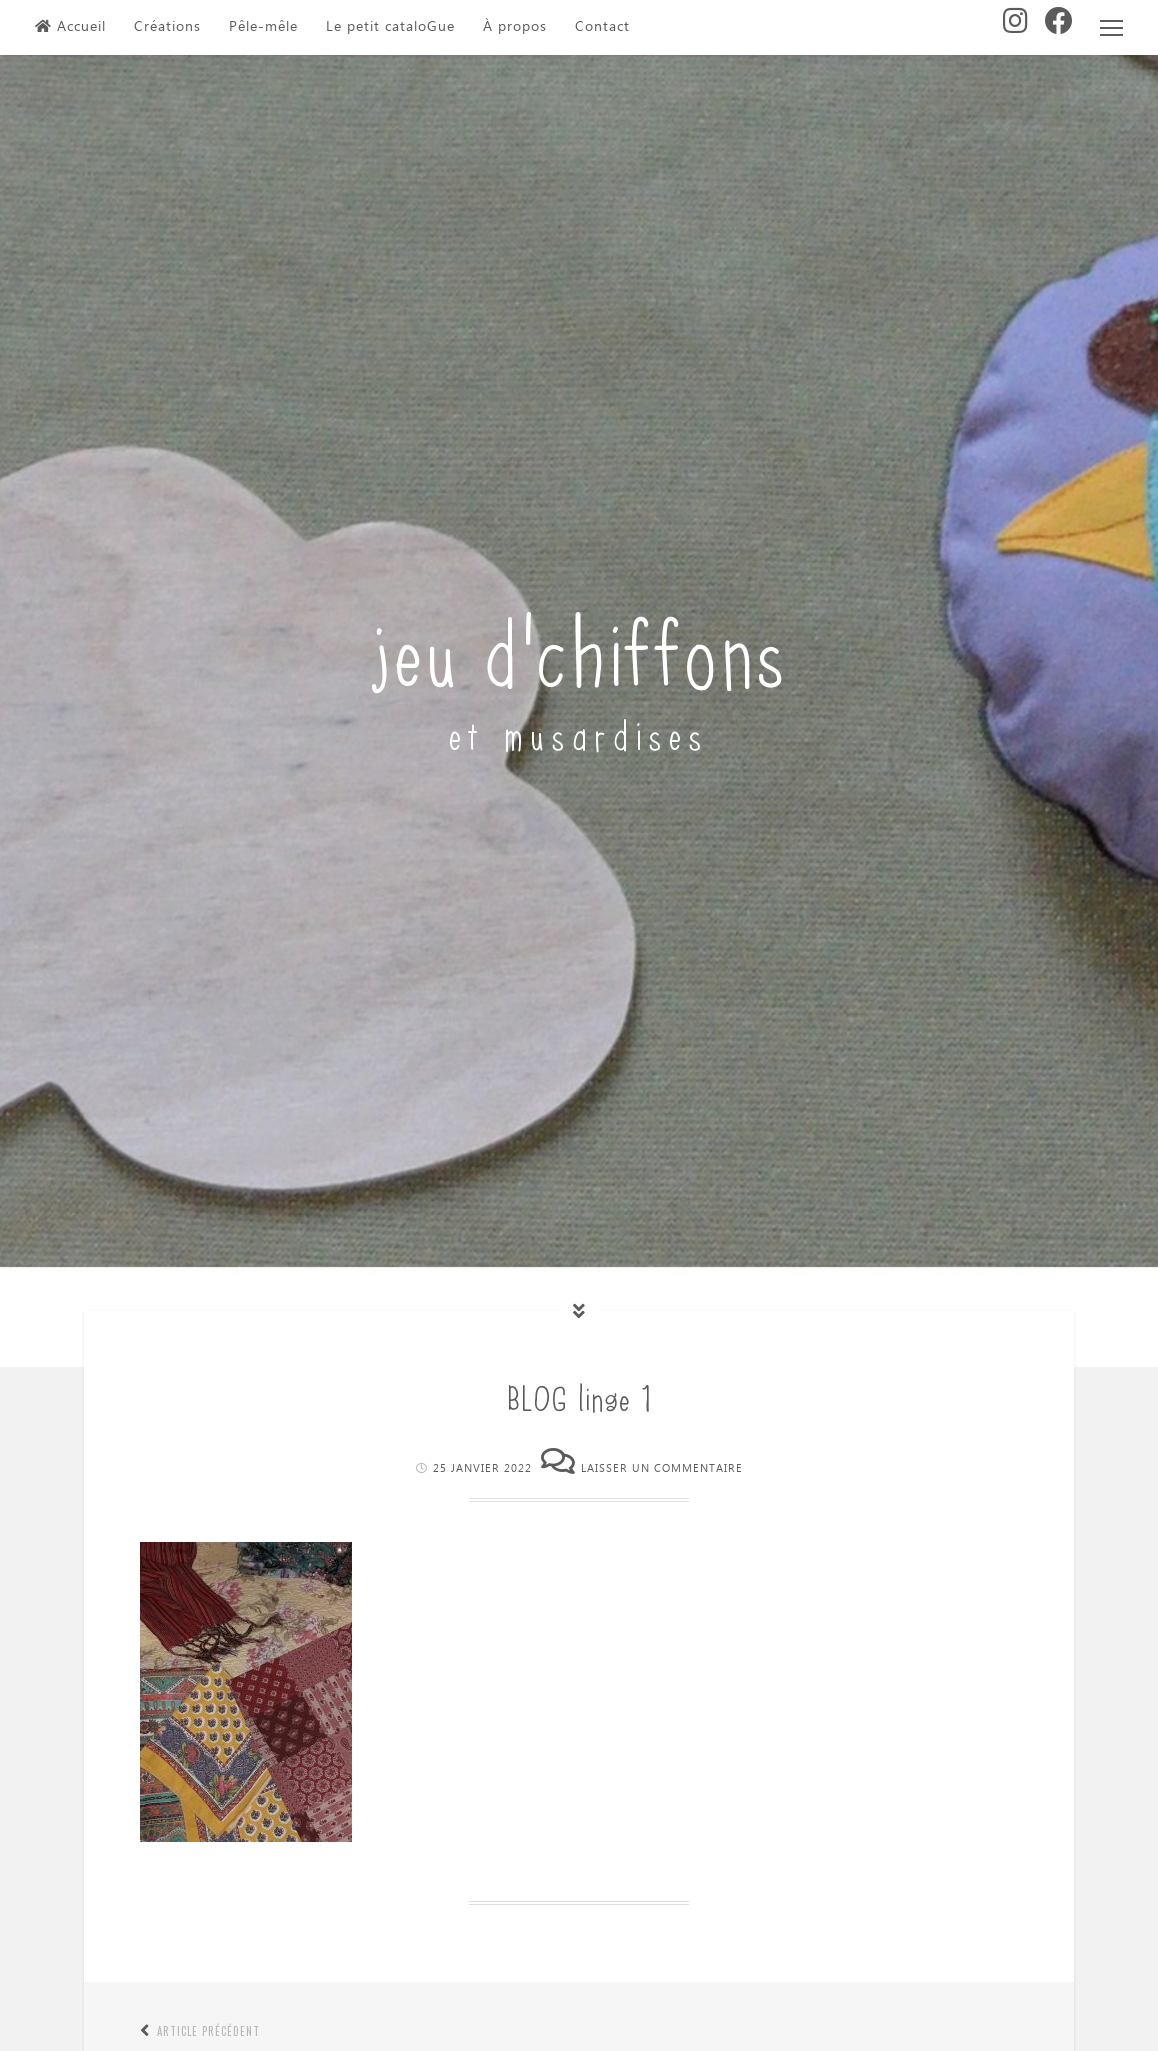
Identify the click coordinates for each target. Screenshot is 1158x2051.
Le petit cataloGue (390, 27)
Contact (602, 27)
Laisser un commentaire (662, 1468)
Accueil (70, 27)
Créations (167, 27)
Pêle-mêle (263, 27)
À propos (515, 27)
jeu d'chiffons (579, 646)
